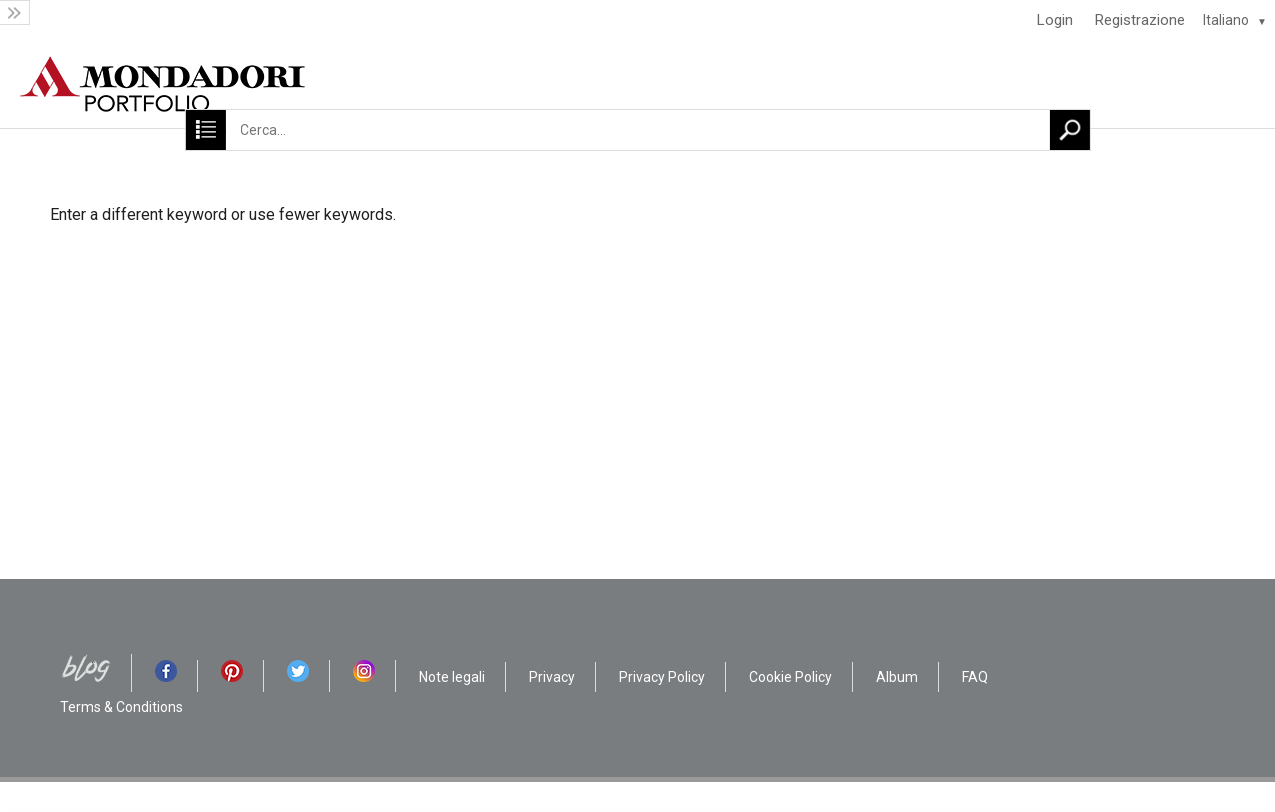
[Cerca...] (637, 130)
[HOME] (637, 84)
